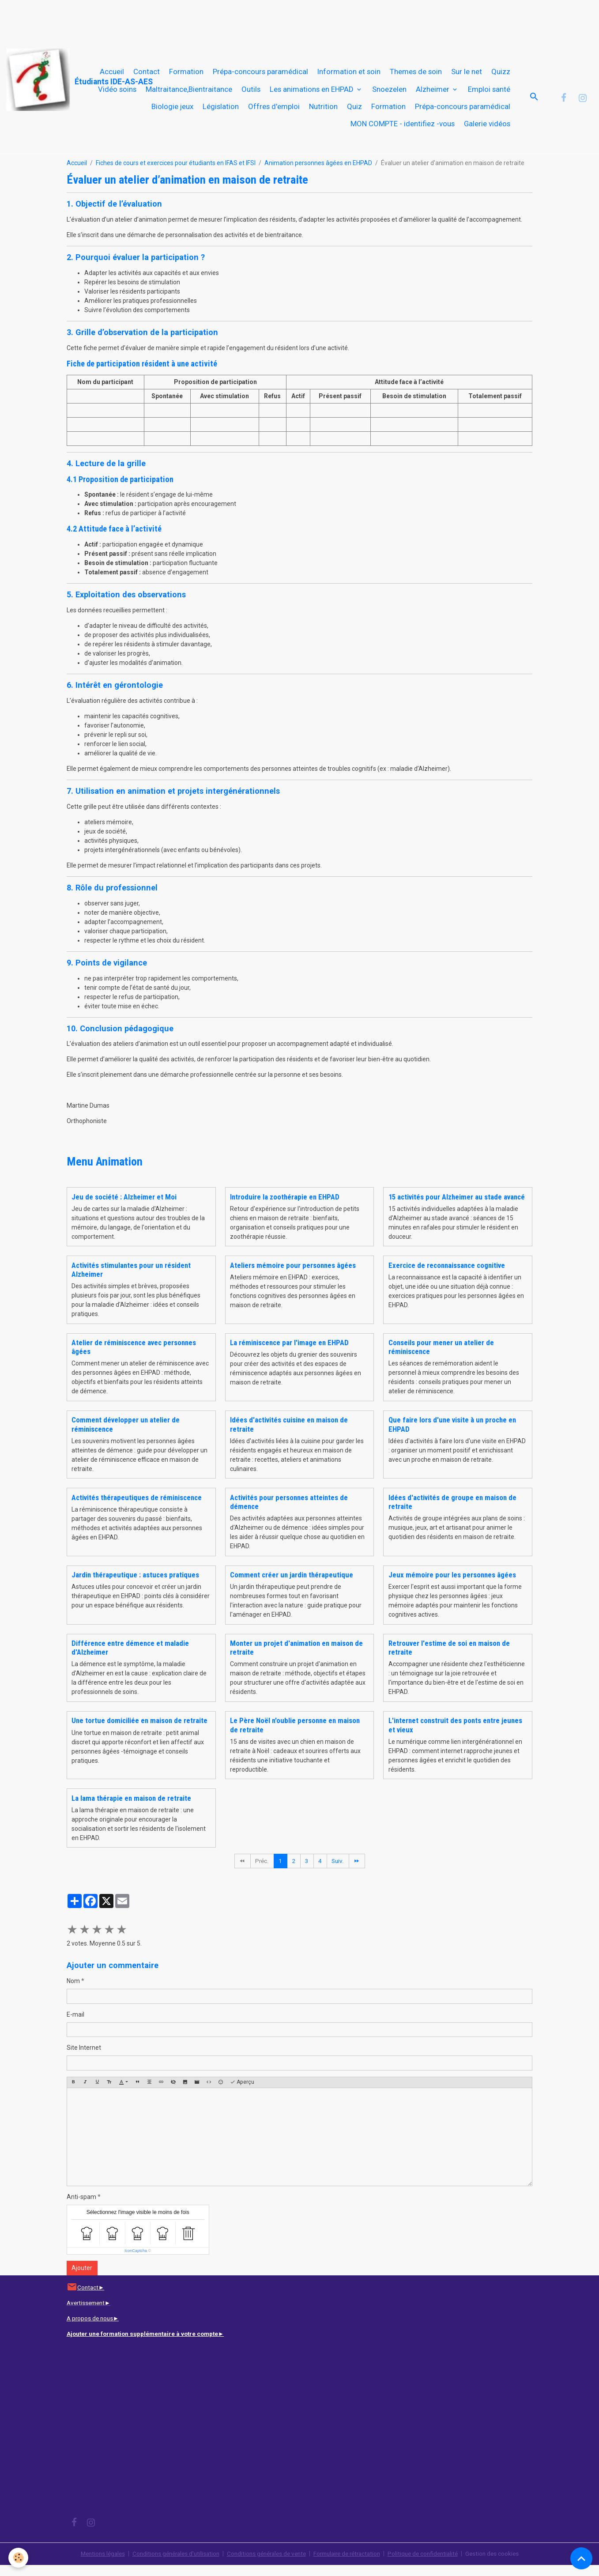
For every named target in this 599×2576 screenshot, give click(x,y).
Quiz (354, 111)
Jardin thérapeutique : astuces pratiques (135, 1585)
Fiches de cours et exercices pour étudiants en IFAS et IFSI (176, 173)
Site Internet (84, 2058)
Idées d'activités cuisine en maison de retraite (289, 1435)
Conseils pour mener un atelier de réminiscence (441, 1357)
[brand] (46, 80)
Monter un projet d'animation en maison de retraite (296, 1658)
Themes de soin (416, 77)
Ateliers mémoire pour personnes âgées (293, 1275)
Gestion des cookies (503, 2564)
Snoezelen (389, 94)
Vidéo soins (117, 94)
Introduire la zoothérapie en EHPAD (284, 1207)
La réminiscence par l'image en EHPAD (289, 1353)
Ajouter (82, 2278)
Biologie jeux (172, 111)
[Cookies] (19, 2558)
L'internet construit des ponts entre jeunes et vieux (455, 1736)
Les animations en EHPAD (312, 94)
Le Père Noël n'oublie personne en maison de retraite (295, 1736)
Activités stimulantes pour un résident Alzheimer (131, 1280)
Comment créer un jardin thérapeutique (291, 1585)
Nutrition (323, 111)
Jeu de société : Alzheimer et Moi (124, 1207)
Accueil (112, 77)
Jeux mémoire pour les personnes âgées (452, 1585)
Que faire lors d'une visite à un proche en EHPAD (452, 1435)
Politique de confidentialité (431, 2564)
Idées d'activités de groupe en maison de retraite (452, 1512)
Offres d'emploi (274, 111)
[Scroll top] (581, 2558)
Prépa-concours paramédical (260, 77)
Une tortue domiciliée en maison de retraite (139, 1731)
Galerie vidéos (487, 128)
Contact (146, 77)
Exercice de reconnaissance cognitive (446, 1275)
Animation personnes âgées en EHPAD (318, 173)
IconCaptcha (135, 2261)
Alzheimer (433, 94)
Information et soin (348, 77)
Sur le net (466, 77)
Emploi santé (489, 94)
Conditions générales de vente (264, 2564)
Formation (186, 77)
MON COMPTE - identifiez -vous (402, 128)
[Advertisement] (160, 20)
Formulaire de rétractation (350, 2564)
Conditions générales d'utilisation (169, 2564)
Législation (221, 111)
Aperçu (242, 2093)
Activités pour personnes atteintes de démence (289, 1512)
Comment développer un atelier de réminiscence (126, 1435)
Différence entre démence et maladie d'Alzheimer (130, 1658)
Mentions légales (92, 2564)
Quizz (500, 77)
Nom (73, 1991)
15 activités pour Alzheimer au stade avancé (456, 1207)
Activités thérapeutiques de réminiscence (137, 1508)
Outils (250, 94)
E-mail (75, 2025)
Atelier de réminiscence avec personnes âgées (134, 1357)
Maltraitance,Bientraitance (189, 94)
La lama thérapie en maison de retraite (131, 1808)
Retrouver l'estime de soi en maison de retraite (449, 1658)
